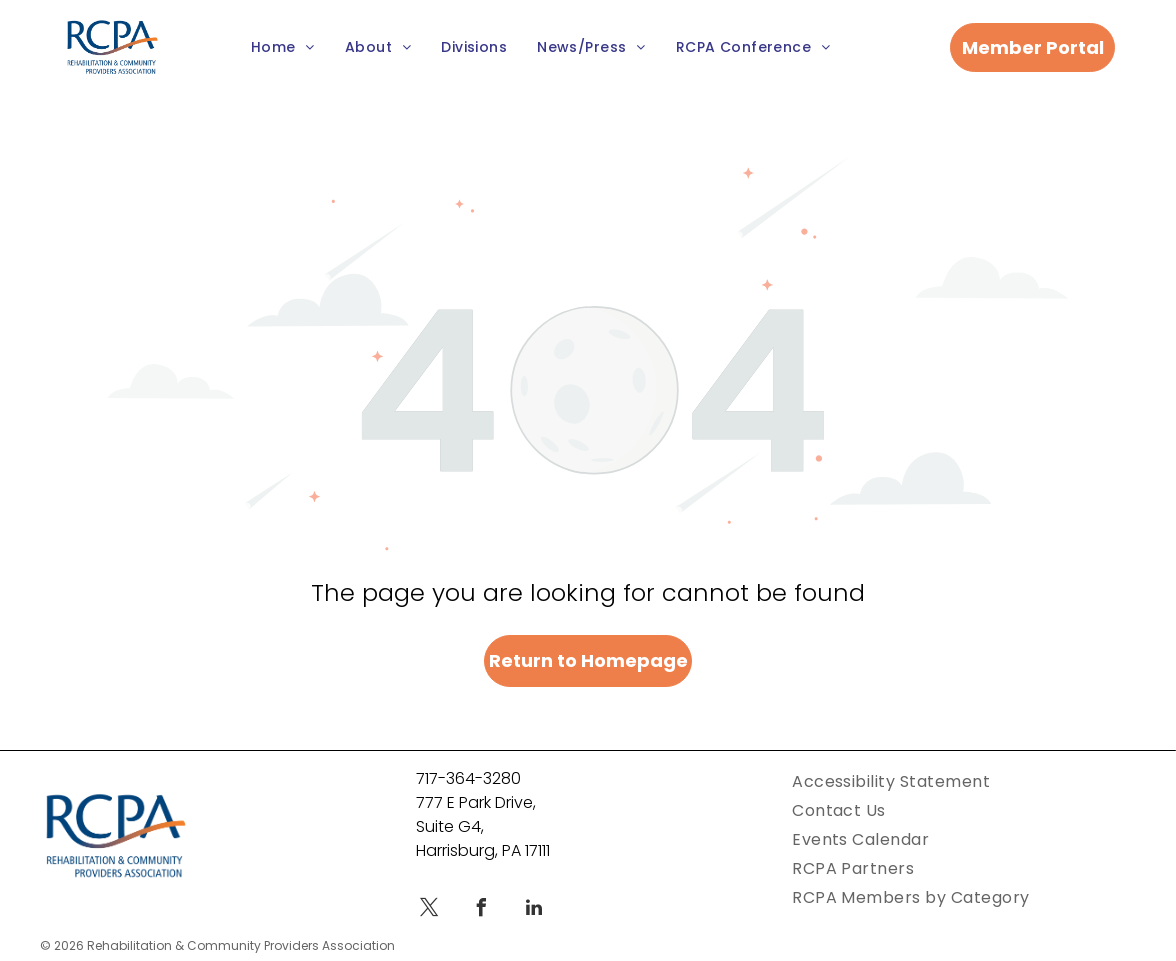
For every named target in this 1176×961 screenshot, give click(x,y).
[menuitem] (283, 47)
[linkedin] (534, 910)
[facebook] (482, 910)
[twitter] (430, 910)
